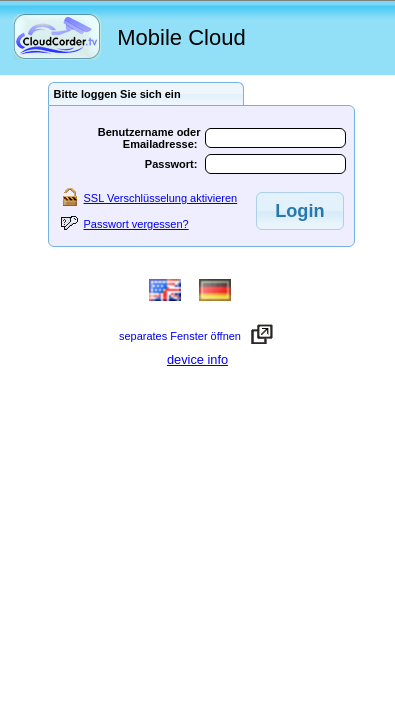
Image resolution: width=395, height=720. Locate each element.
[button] (300, 211)
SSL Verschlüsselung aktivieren (161, 198)
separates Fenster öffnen (183, 336)
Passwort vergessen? (136, 224)
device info (197, 359)
